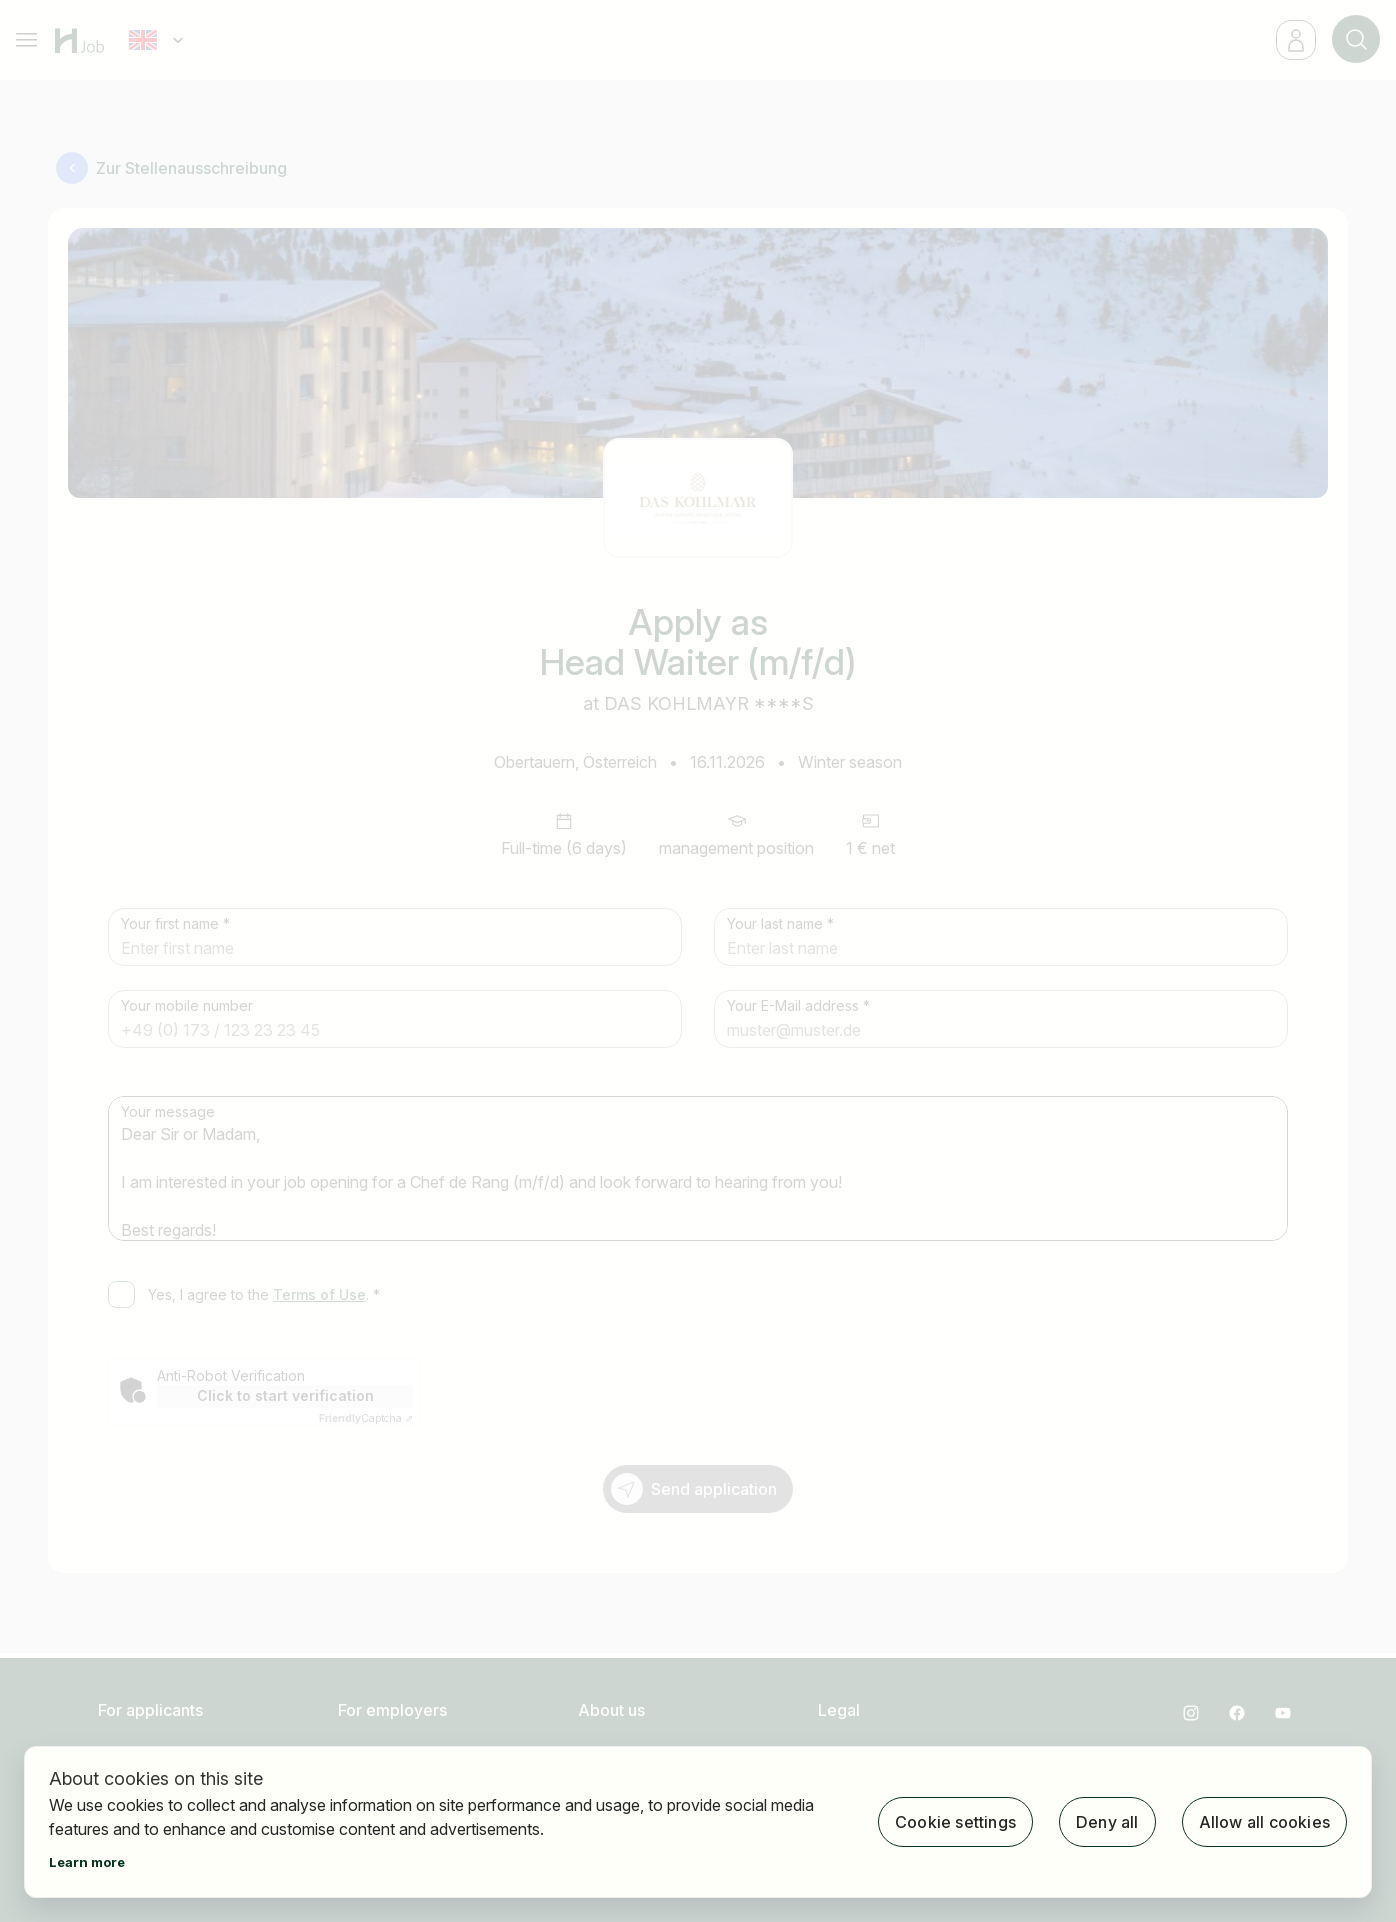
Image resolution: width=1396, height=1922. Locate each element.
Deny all (1107, 1822)
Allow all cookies (1264, 1822)
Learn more (87, 1862)
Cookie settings (955, 1822)
